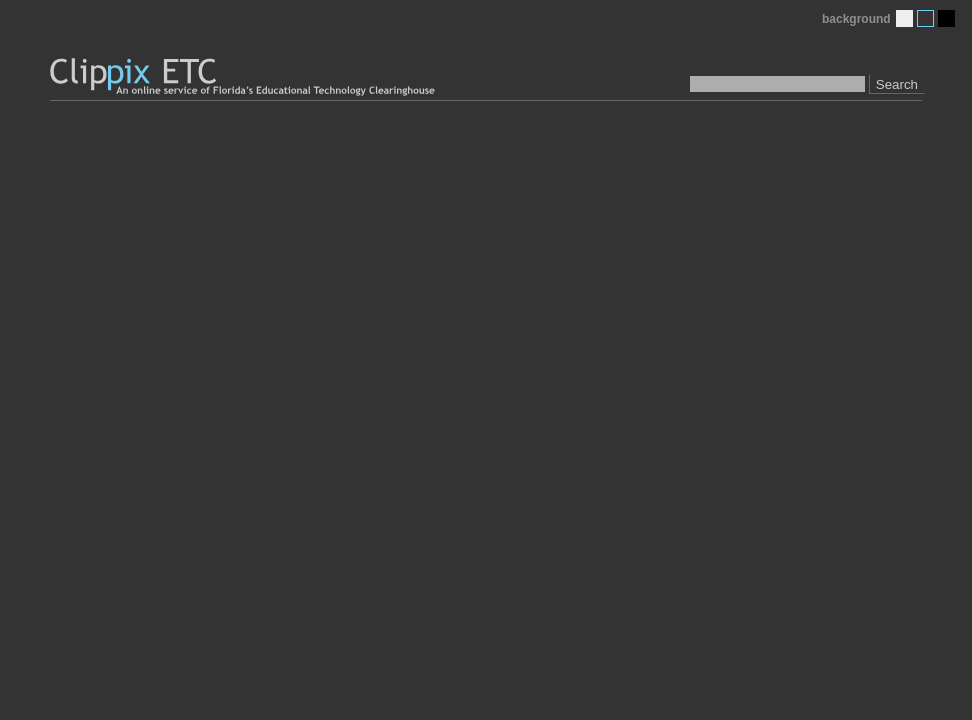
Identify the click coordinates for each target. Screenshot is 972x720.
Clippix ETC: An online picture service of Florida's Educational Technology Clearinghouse (244, 77)
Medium (925, 18)
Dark (946, 18)
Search (897, 84)
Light (904, 18)
